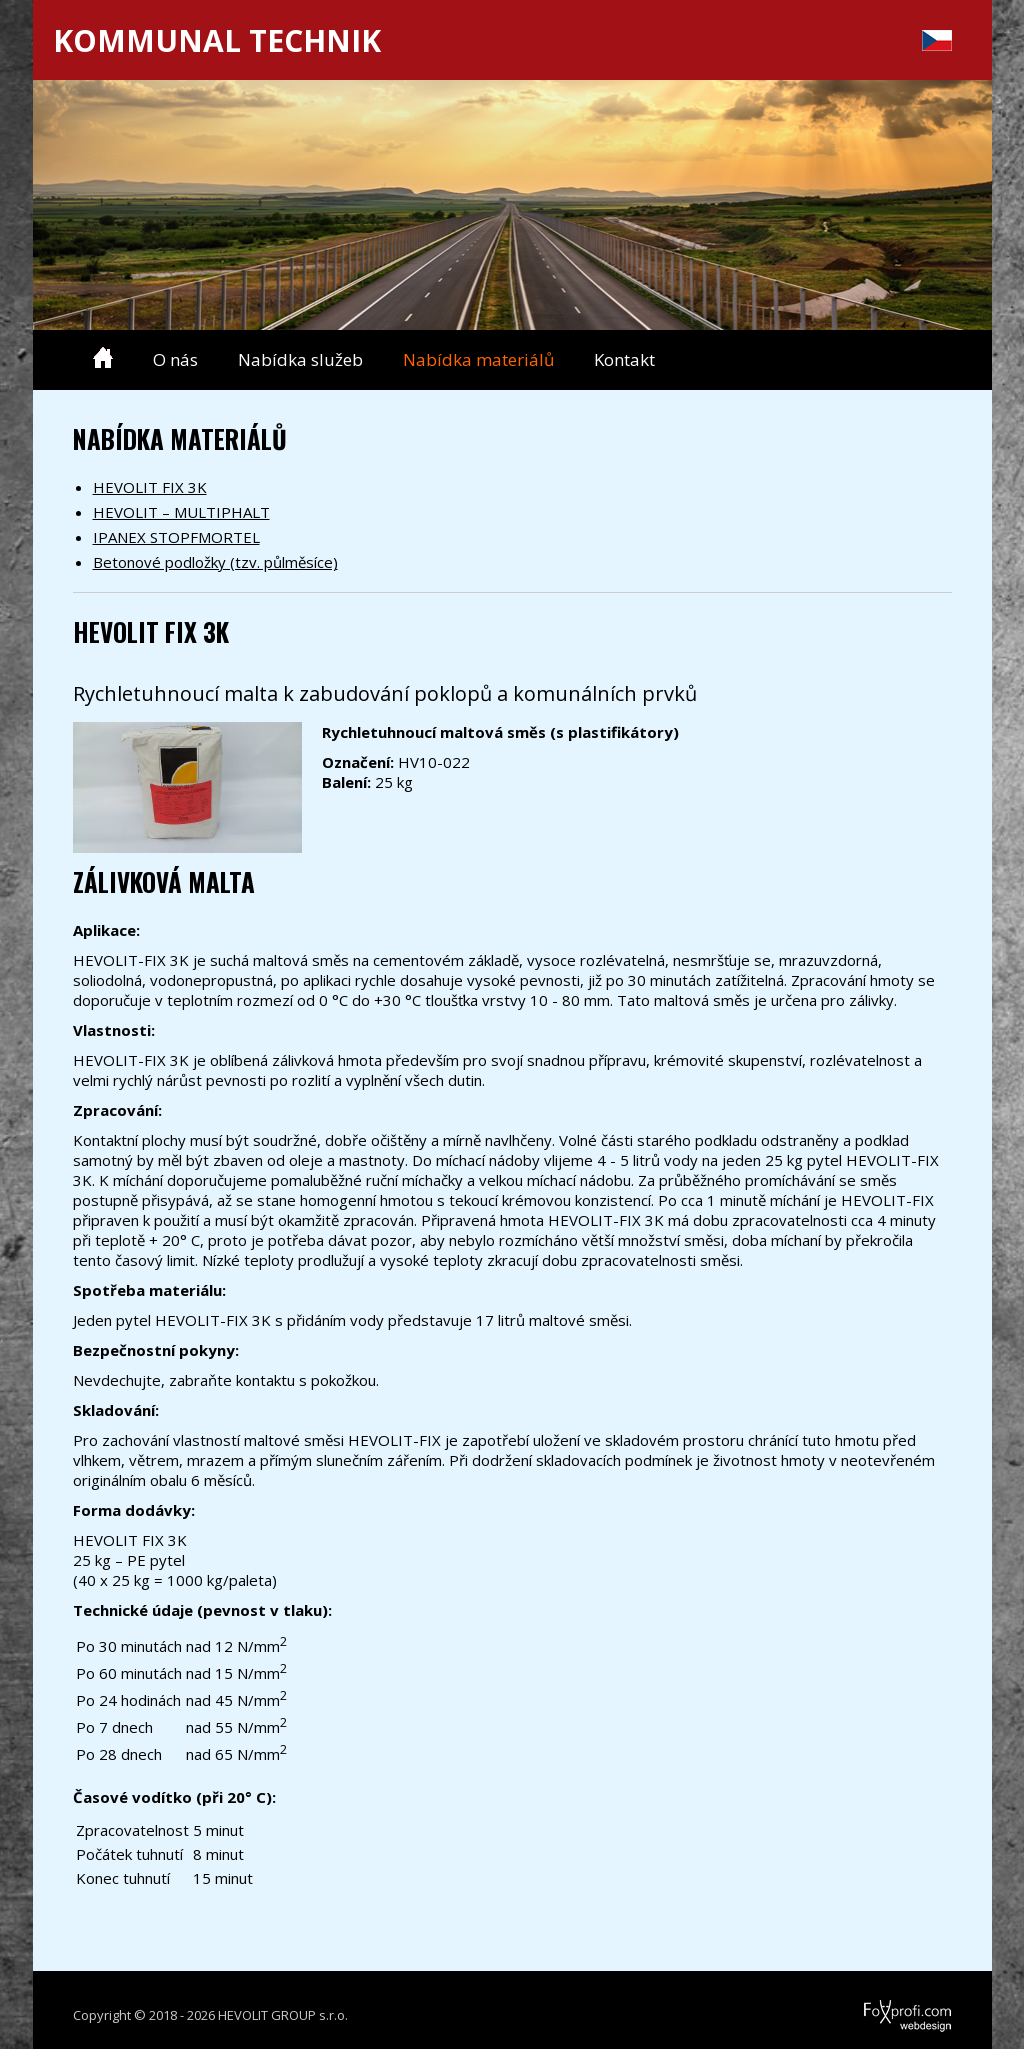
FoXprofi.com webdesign (851, 2009)
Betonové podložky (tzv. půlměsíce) (215, 562)
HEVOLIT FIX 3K (150, 487)
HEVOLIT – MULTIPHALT (181, 512)
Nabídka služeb (300, 359)
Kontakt (624, 359)
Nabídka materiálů (478, 359)
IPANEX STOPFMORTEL (176, 537)
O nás (175, 359)
